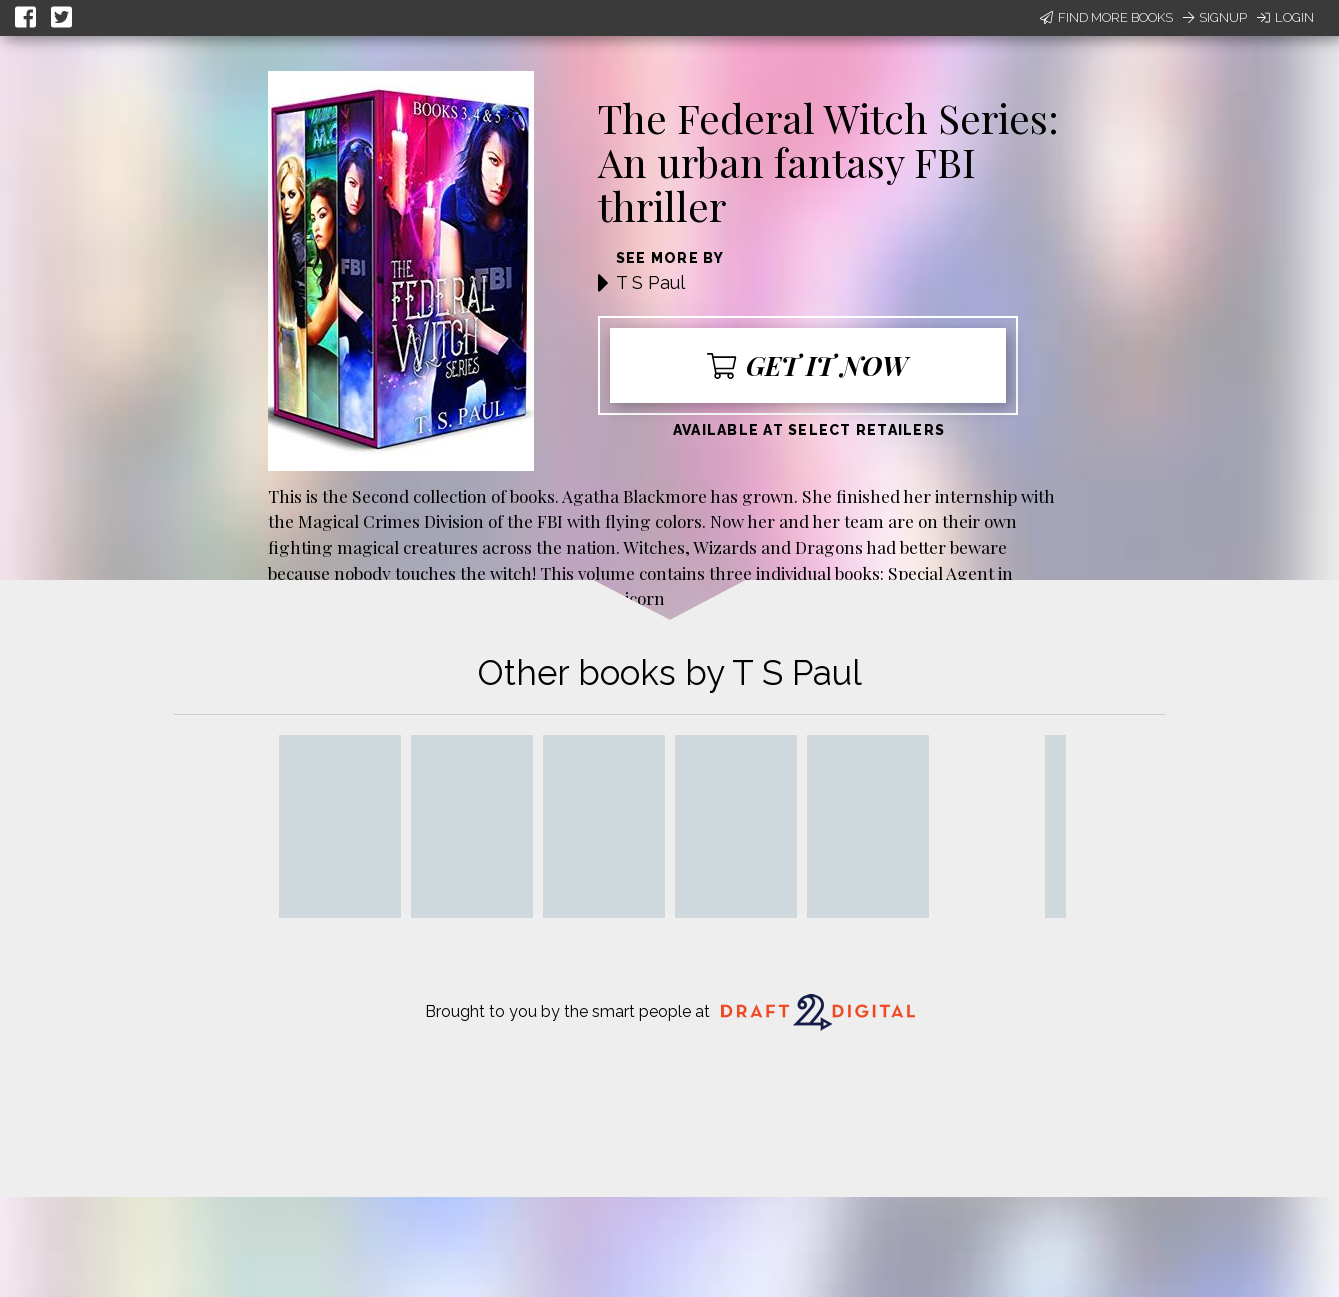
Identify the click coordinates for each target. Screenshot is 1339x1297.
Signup (1215, 17)
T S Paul (650, 282)
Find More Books (1106, 17)
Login (1285, 17)
